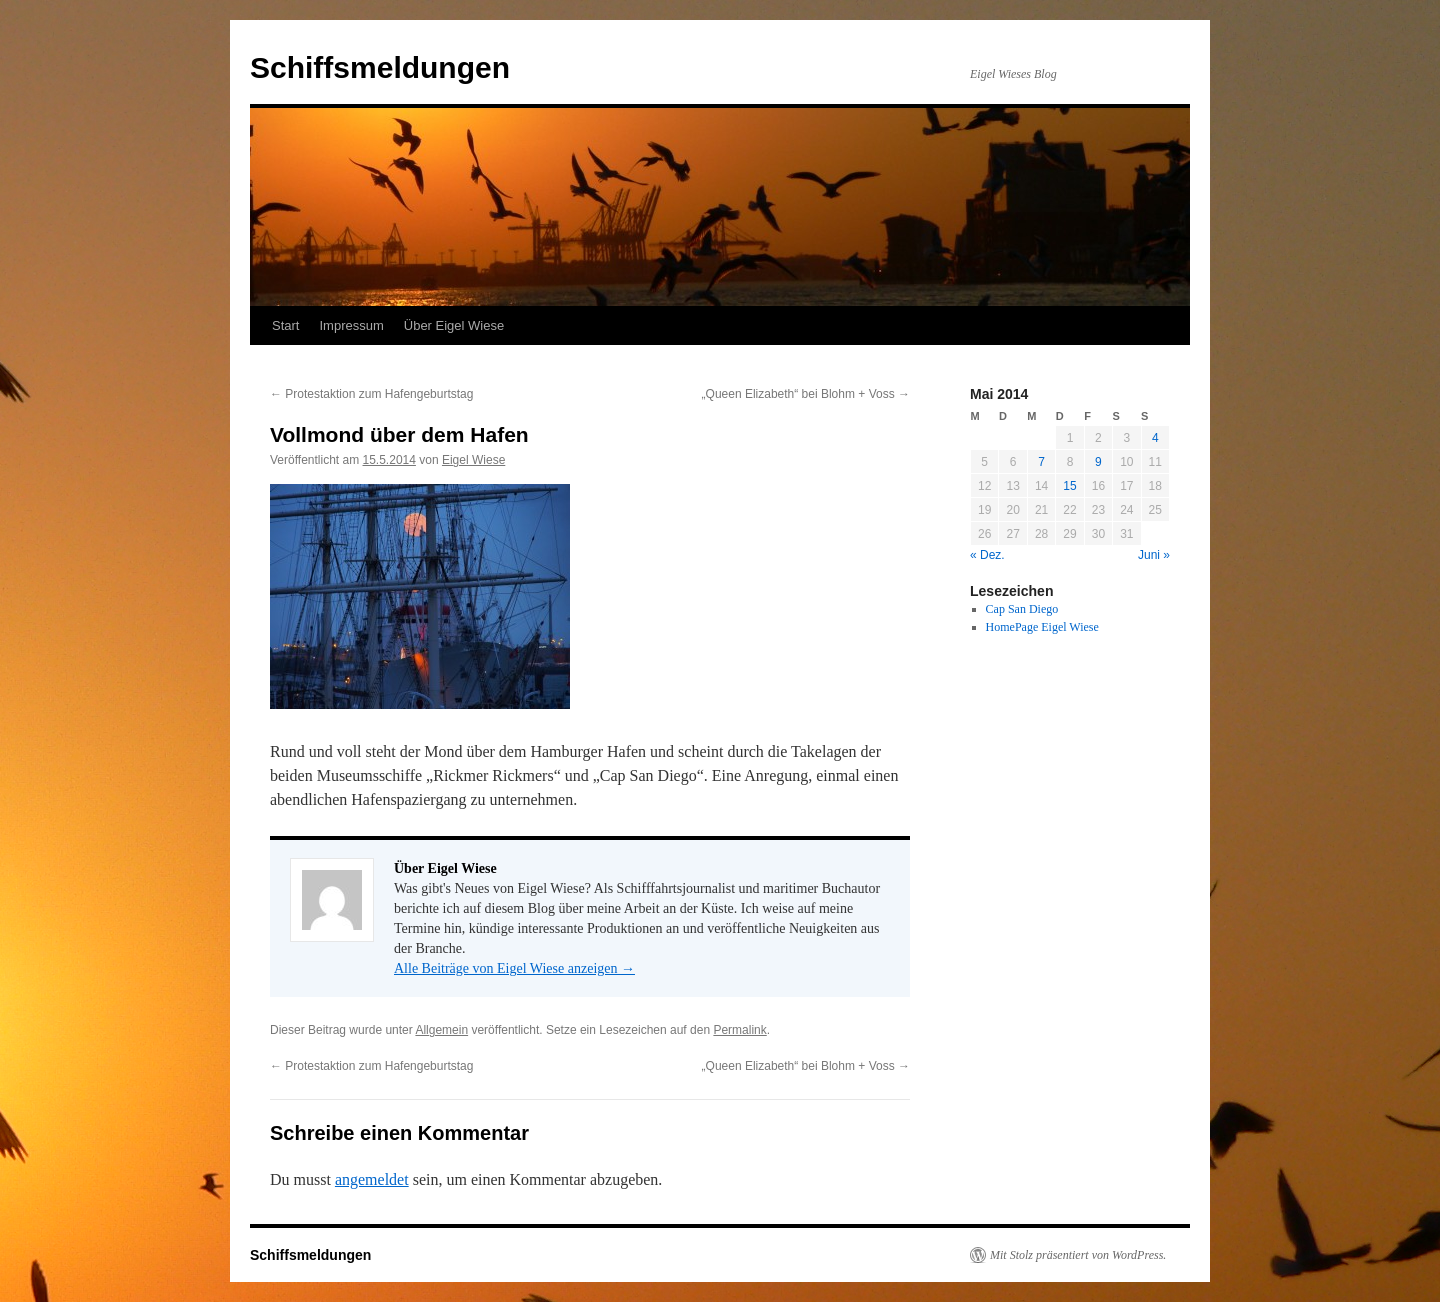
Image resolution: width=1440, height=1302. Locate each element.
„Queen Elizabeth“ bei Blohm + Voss (806, 394)
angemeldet (372, 1179)
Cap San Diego (1022, 609)
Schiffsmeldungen (380, 67)
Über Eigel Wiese (454, 325)
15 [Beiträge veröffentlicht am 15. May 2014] (1069, 486)
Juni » (1154, 555)
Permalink (739, 1030)
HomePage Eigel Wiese (1042, 627)
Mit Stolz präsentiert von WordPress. (1078, 1255)
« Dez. (987, 555)
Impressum (351, 325)
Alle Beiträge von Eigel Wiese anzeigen (514, 968)
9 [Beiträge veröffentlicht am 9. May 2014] (1098, 462)
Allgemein (441, 1030)
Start (285, 325)
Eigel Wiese (473, 460)
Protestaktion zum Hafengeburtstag (371, 394)
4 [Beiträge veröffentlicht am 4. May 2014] (1155, 438)
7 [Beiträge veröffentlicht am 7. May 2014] (1041, 462)
